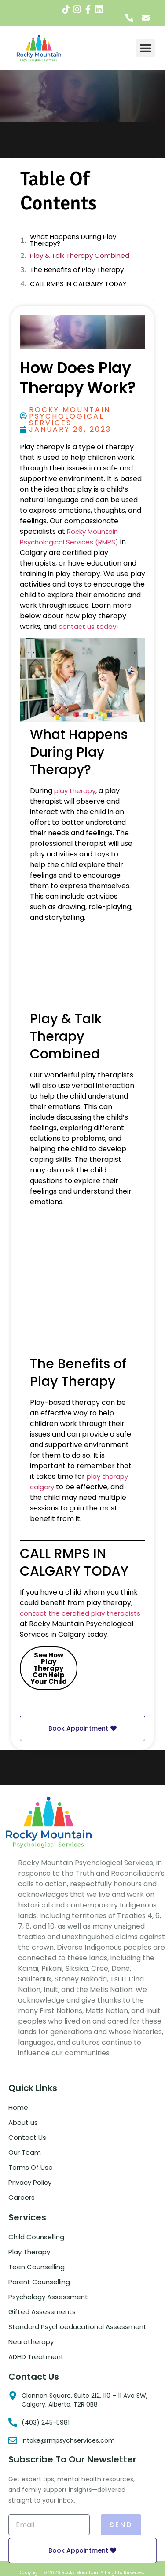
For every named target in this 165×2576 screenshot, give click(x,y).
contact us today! (88, 626)
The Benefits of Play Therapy (77, 269)
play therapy (74, 790)
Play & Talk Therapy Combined (79, 255)
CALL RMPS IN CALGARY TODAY (78, 283)
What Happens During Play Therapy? (73, 239)
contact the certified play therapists (80, 1613)
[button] (145, 48)
